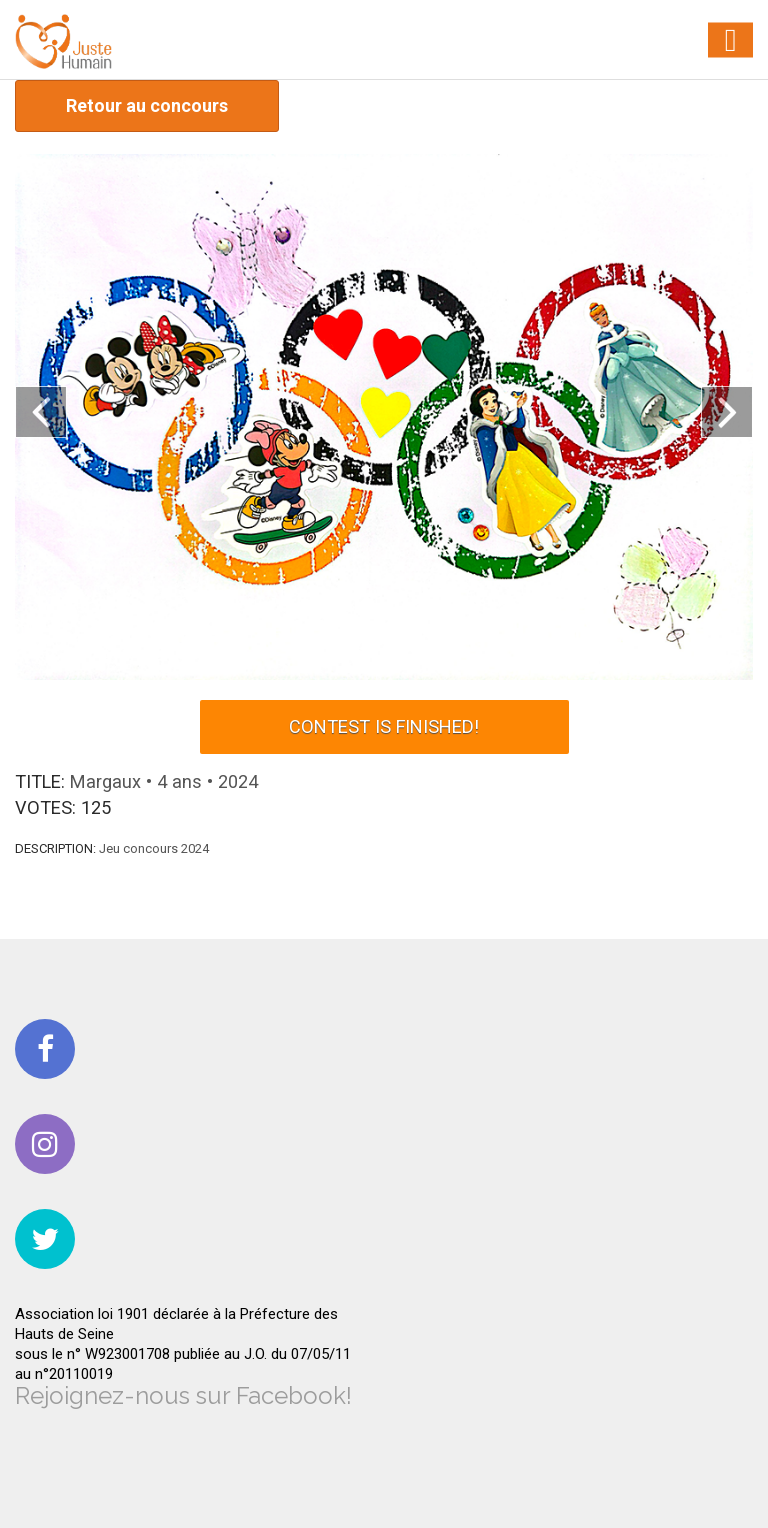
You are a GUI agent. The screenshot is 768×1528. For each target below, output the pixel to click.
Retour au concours (147, 105)
